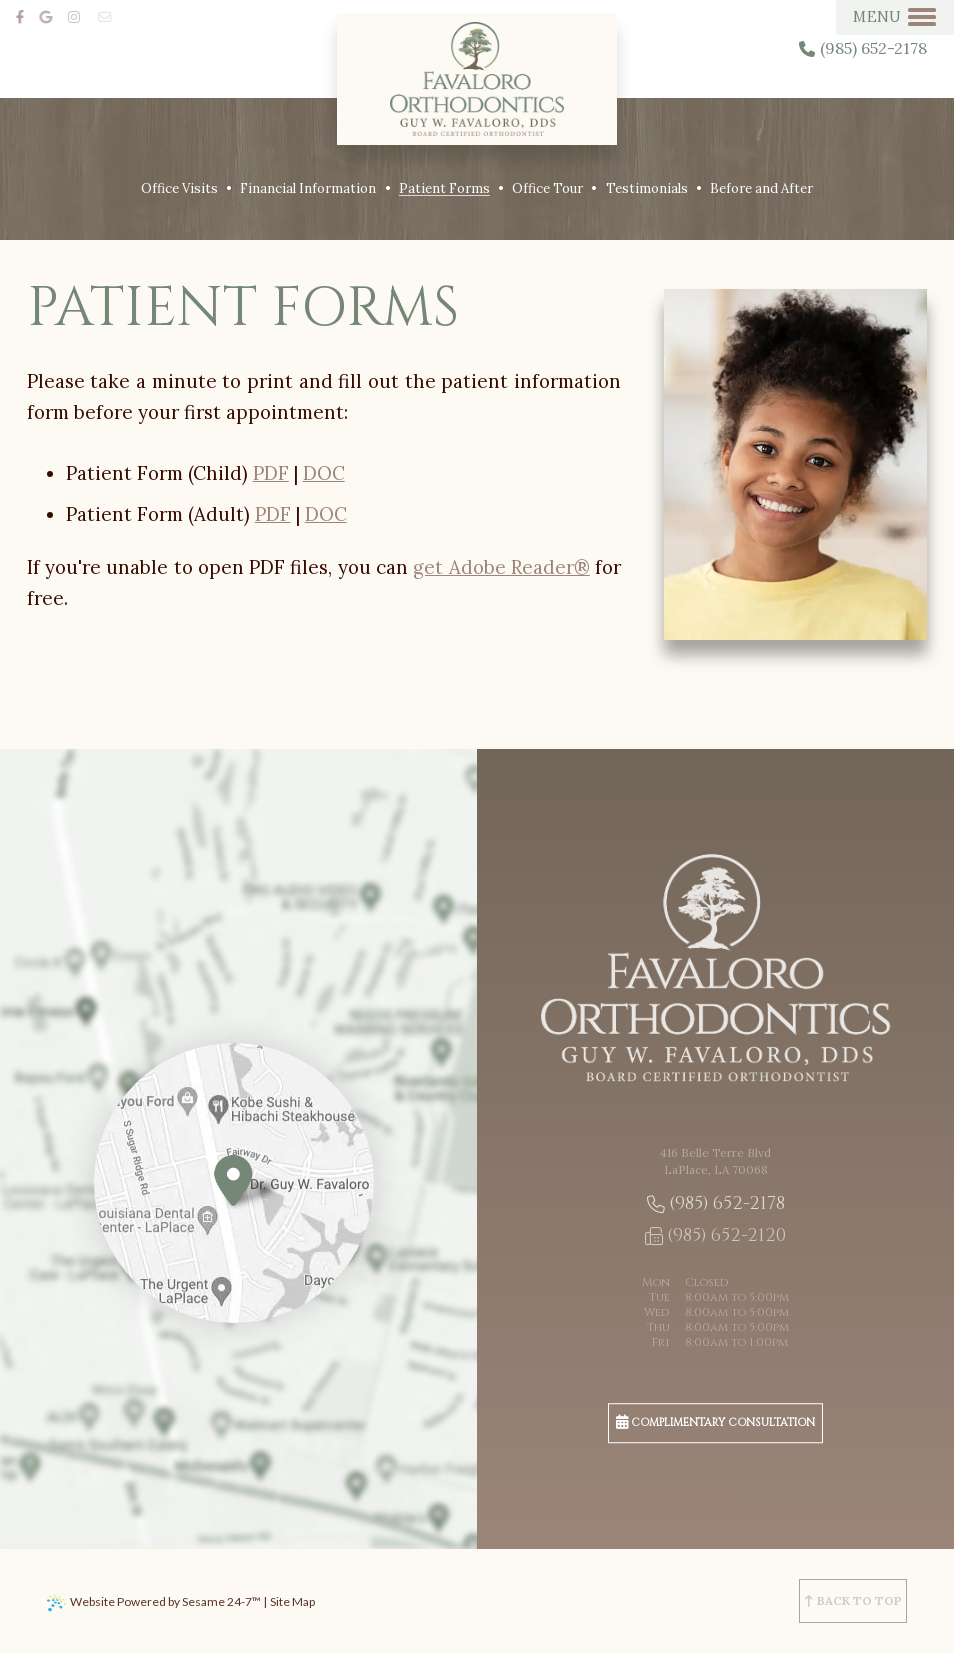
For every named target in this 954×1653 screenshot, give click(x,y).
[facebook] (23, 16)
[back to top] (853, 1601)
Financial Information (308, 189)
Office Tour (547, 189)
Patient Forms (444, 189)
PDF (271, 473)
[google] (52, 16)
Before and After (761, 189)
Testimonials (647, 189)
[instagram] (81, 16)
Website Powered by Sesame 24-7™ (165, 1601)
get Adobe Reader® (501, 567)
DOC (324, 473)
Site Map (292, 1601)
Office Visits (179, 189)
